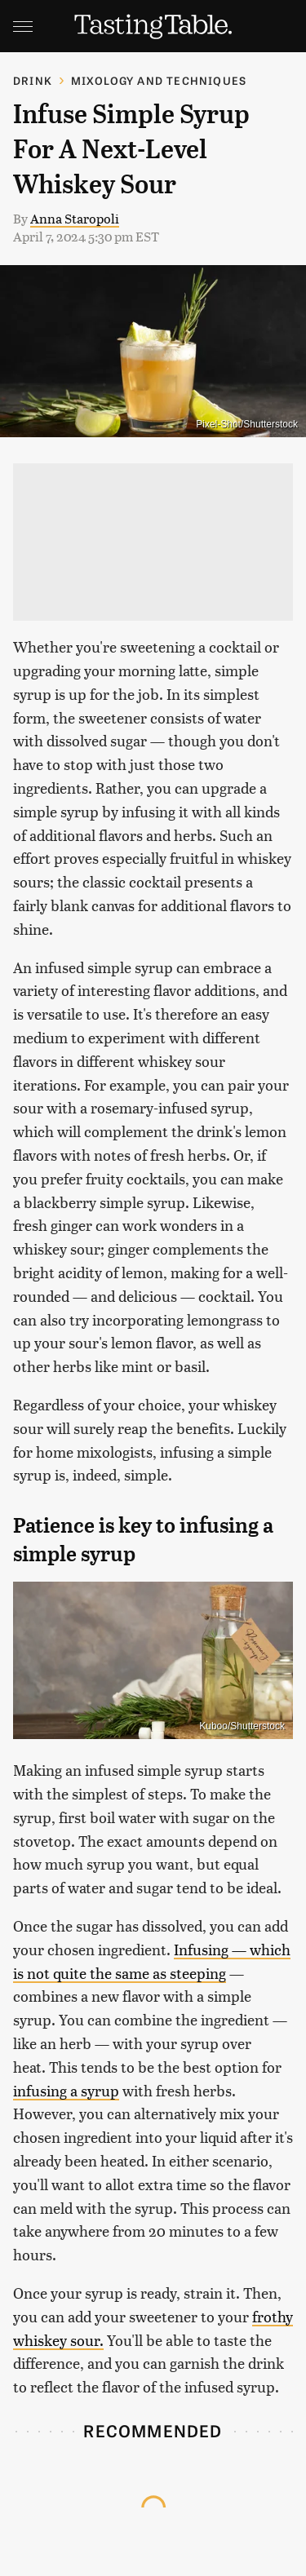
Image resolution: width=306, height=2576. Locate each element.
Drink (32, 80)
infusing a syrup (66, 2090)
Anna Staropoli (74, 218)
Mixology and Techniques (159, 80)
